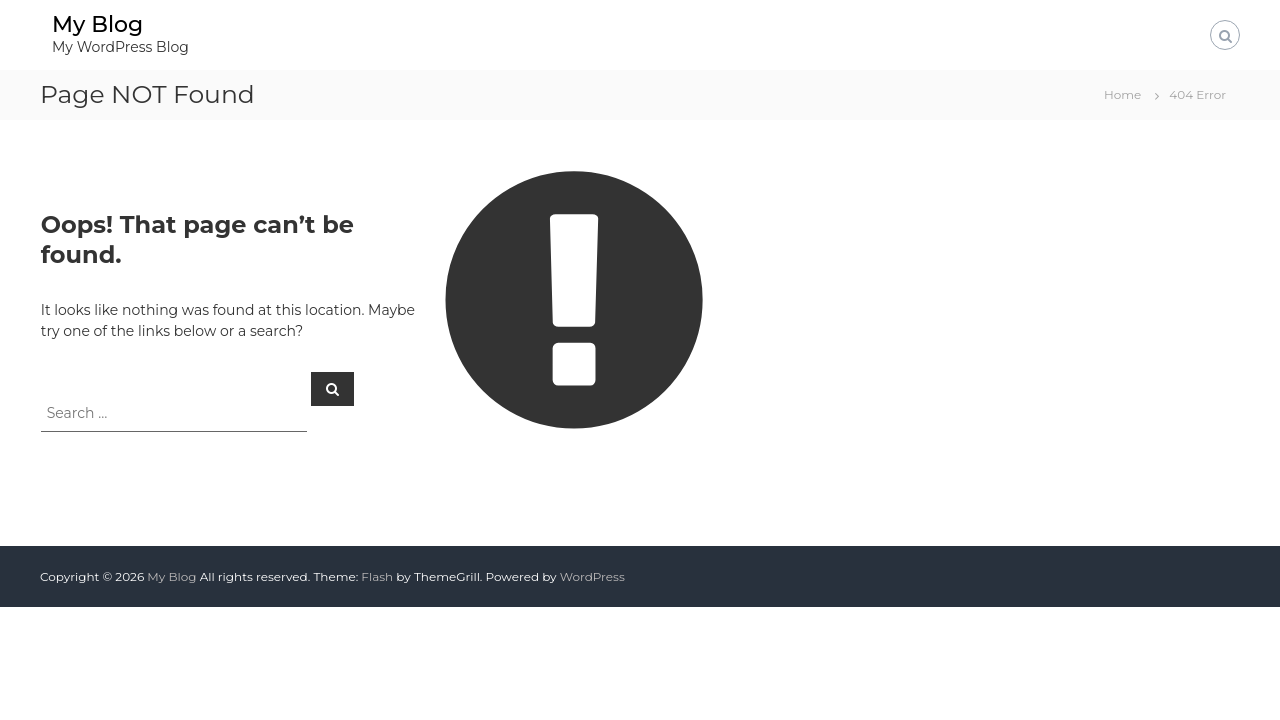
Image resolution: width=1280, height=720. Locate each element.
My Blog (97, 24)
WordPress (592, 576)
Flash (377, 576)
